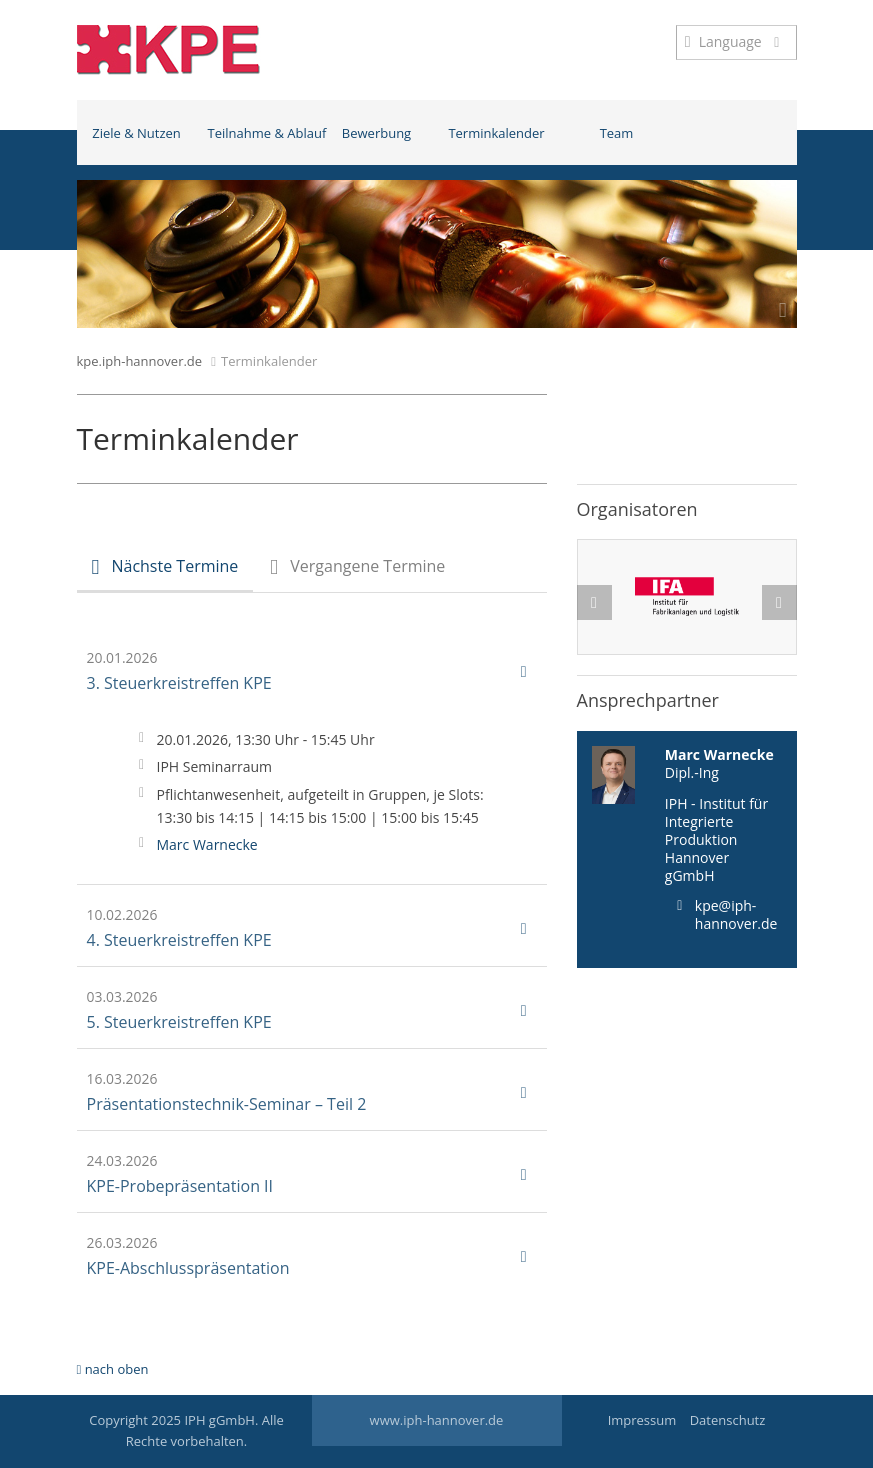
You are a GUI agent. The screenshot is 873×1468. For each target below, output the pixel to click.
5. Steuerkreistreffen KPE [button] (307, 1010)
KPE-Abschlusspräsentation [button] (307, 1256)
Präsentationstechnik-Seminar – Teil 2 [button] (307, 1092)
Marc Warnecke (207, 844)
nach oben (113, 1369)
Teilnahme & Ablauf (262, 133)
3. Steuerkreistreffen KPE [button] (307, 671)
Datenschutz (728, 1420)
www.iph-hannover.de (437, 1420)
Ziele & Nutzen (136, 133)
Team (617, 133)
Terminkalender (496, 133)
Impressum (642, 1420)
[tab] (165, 568)
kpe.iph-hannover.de (140, 361)
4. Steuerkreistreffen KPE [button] (307, 928)
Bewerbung (376, 133)
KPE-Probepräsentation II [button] (307, 1174)
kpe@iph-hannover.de (736, 914)
